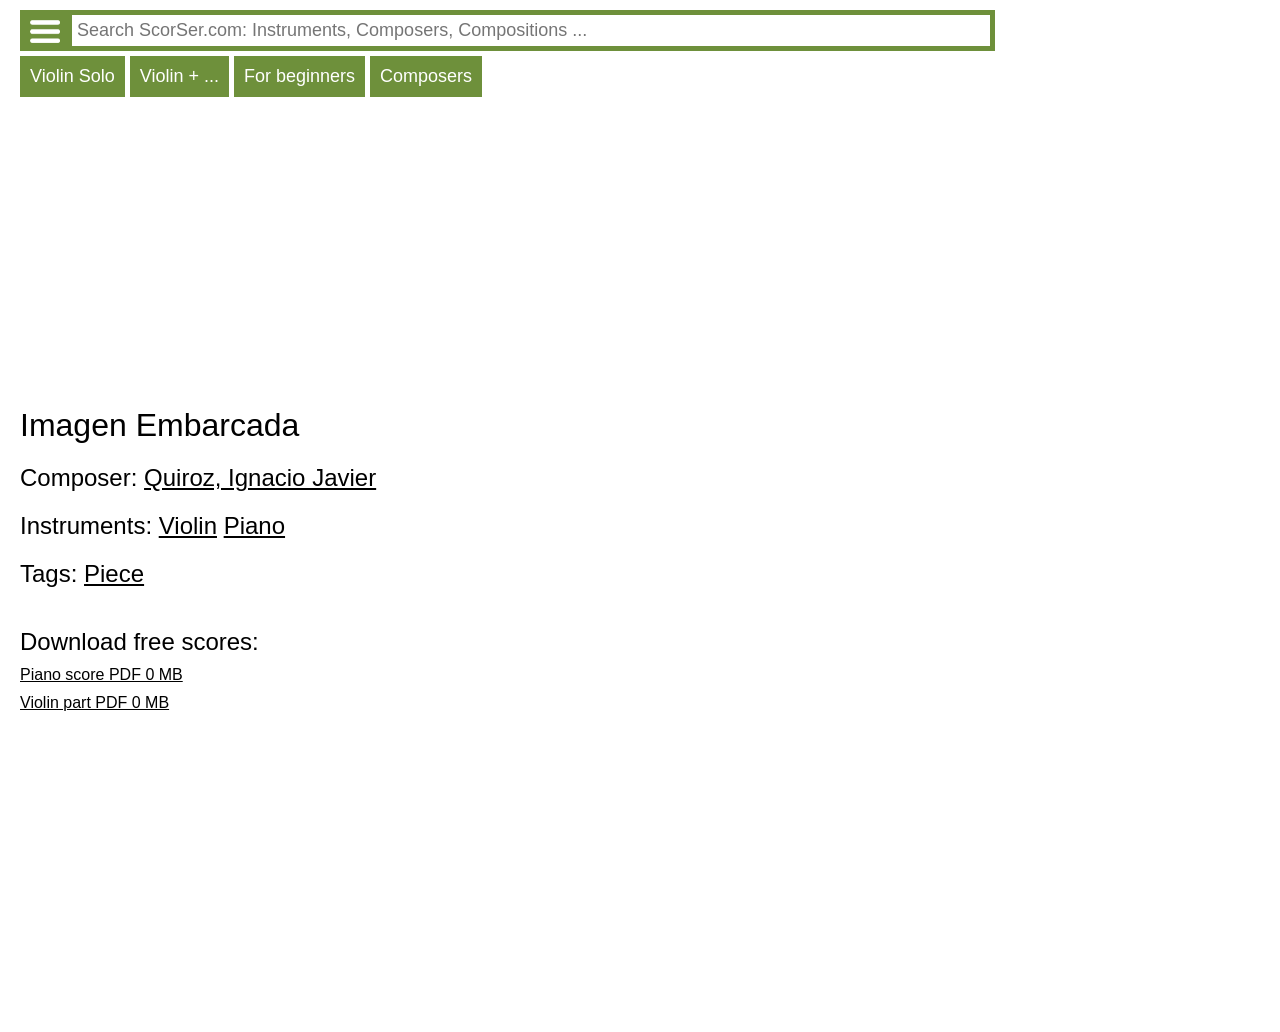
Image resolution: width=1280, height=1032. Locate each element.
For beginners (299, 76)
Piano (254, 525)
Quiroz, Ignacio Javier (260, 477)
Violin (188, 525)
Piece (114, 573)
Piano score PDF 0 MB (101, 674)
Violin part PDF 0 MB (94, 702)
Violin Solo (72, 76)
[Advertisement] (507, 257)
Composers (426, 76)
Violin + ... (179, 76)
